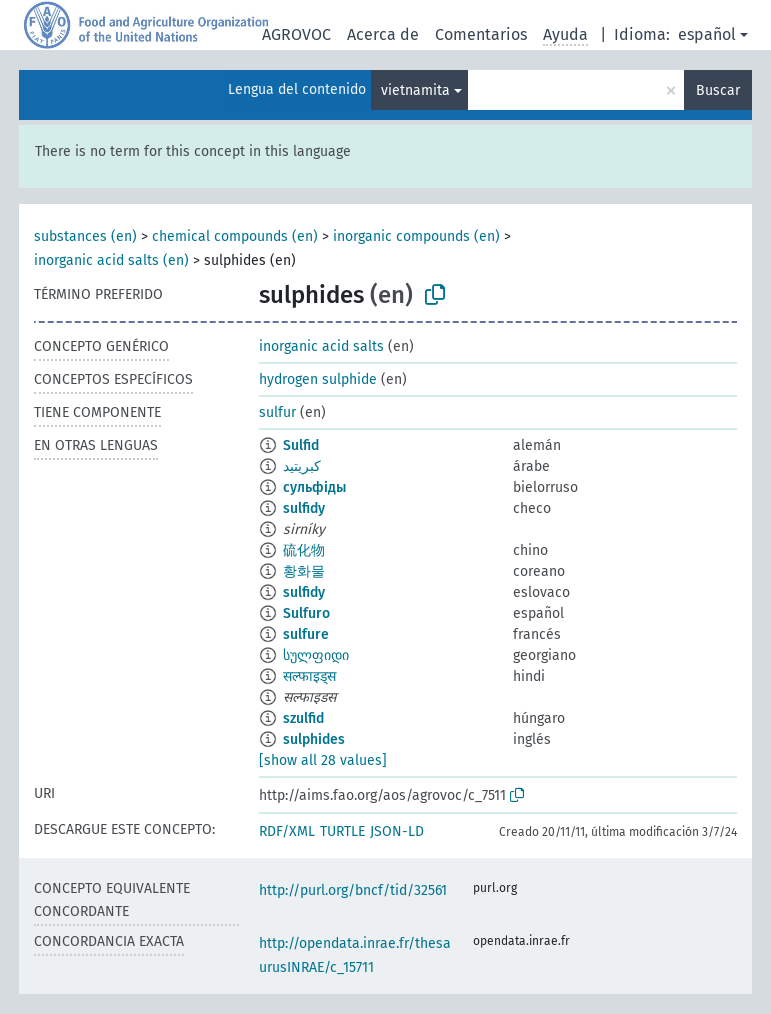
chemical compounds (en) (235, 236)
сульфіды (314, 487)
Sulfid (301, 445)
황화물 (304, 571)
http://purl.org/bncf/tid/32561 (353, 890)
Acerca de (383, 34)
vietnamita (415, 90)
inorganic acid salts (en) (111, 260)
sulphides (314, 739)
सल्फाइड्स (309, 676)
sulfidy (304, 508)
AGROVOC (296, 34)
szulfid (303, 718)
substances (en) (85, 236)
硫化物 (304, 550)
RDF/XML (287, 831)
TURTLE (342, 831)
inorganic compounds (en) (416, 236)
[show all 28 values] (323, 760)
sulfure (306, 634)
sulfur (277, 412)
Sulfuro (306, 613)
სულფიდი (316, 655)
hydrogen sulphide (318, 379)
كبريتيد (302, 466)
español (707, 34)
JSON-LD (397, 831)
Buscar (718, 90)
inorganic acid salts (321, 346)
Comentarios (481, 34)
